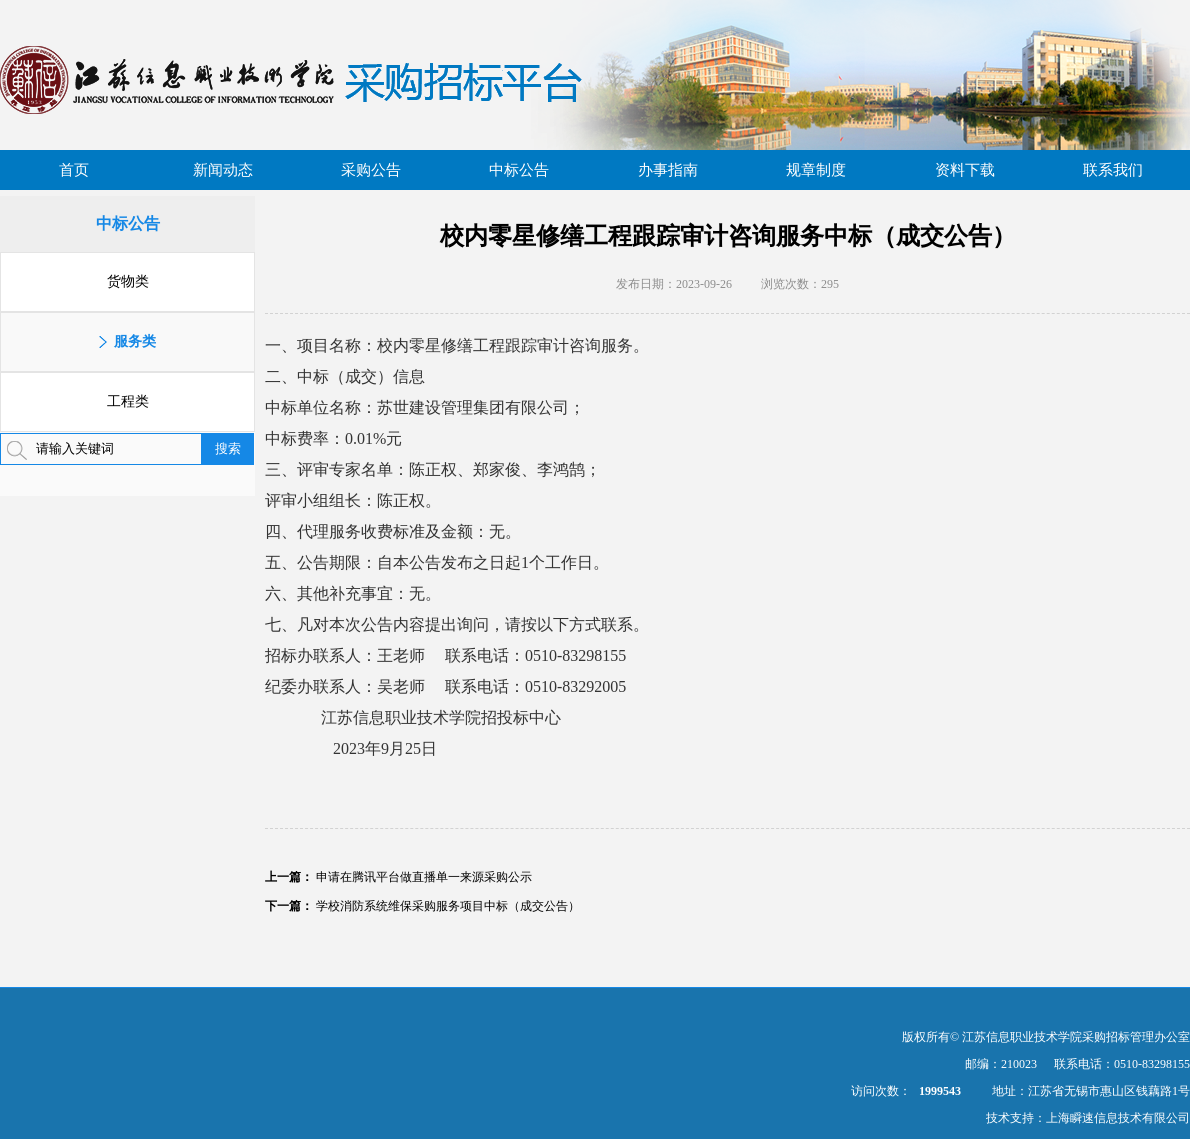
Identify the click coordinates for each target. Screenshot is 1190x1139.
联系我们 (1113, 170)
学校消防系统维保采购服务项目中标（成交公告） (448, 906)
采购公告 (371, 170)
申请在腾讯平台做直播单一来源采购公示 (424, 877)
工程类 (128, 401)
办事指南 (668, 170)
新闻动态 (223, 170)
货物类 (128, 281)
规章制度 (816, 170)
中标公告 (519, 170)
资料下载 (965, 170)
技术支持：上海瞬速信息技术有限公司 (1088, 1118)
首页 (74, 170)
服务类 (135, 341)
